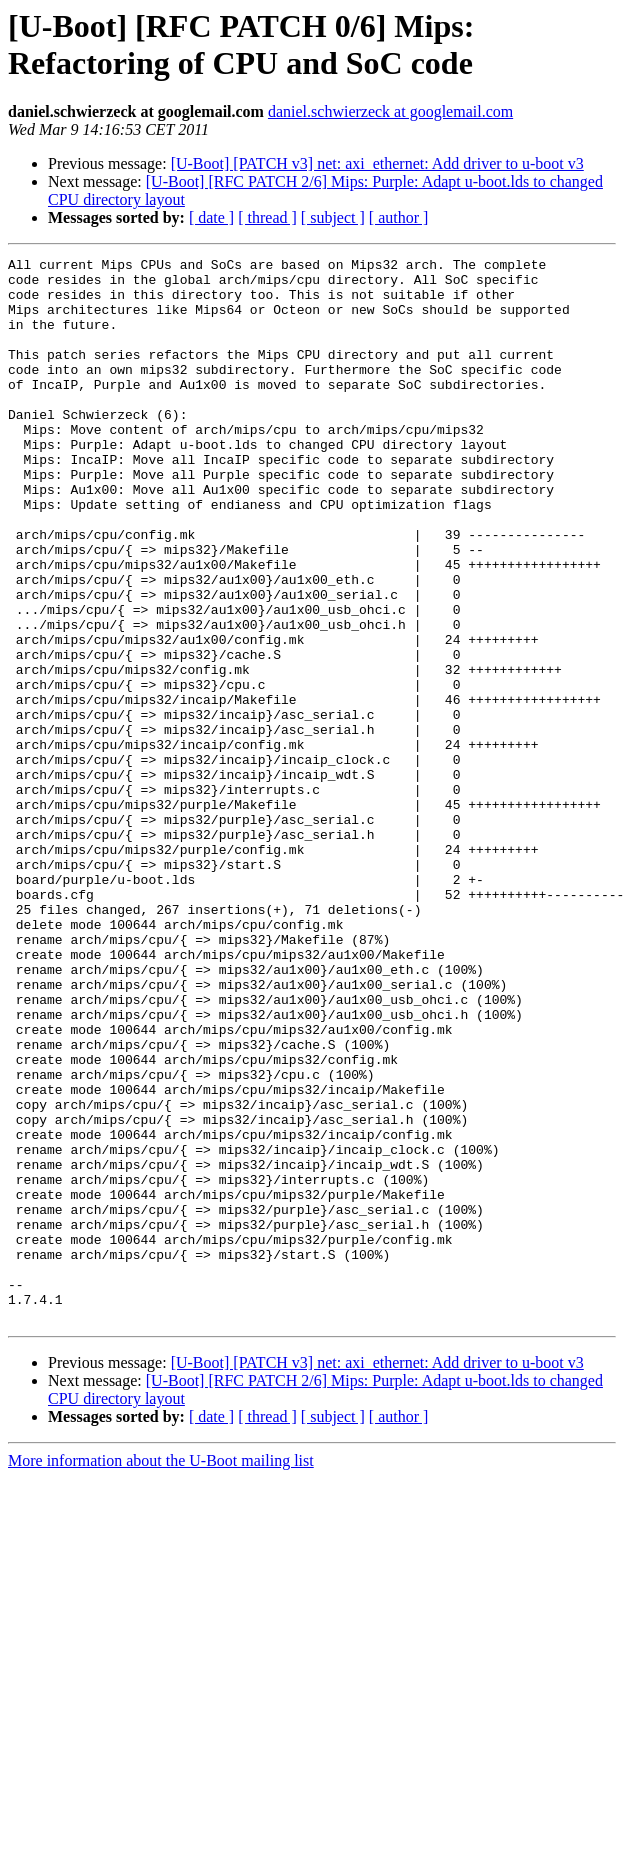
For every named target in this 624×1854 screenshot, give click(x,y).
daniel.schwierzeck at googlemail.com (390, 111)
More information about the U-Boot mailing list (161, 1673)
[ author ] (399, 217)
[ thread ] (267, 217)
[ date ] (211, 217)
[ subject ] (333, 217)
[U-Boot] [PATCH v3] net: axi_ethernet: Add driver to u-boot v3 (377, 163)
